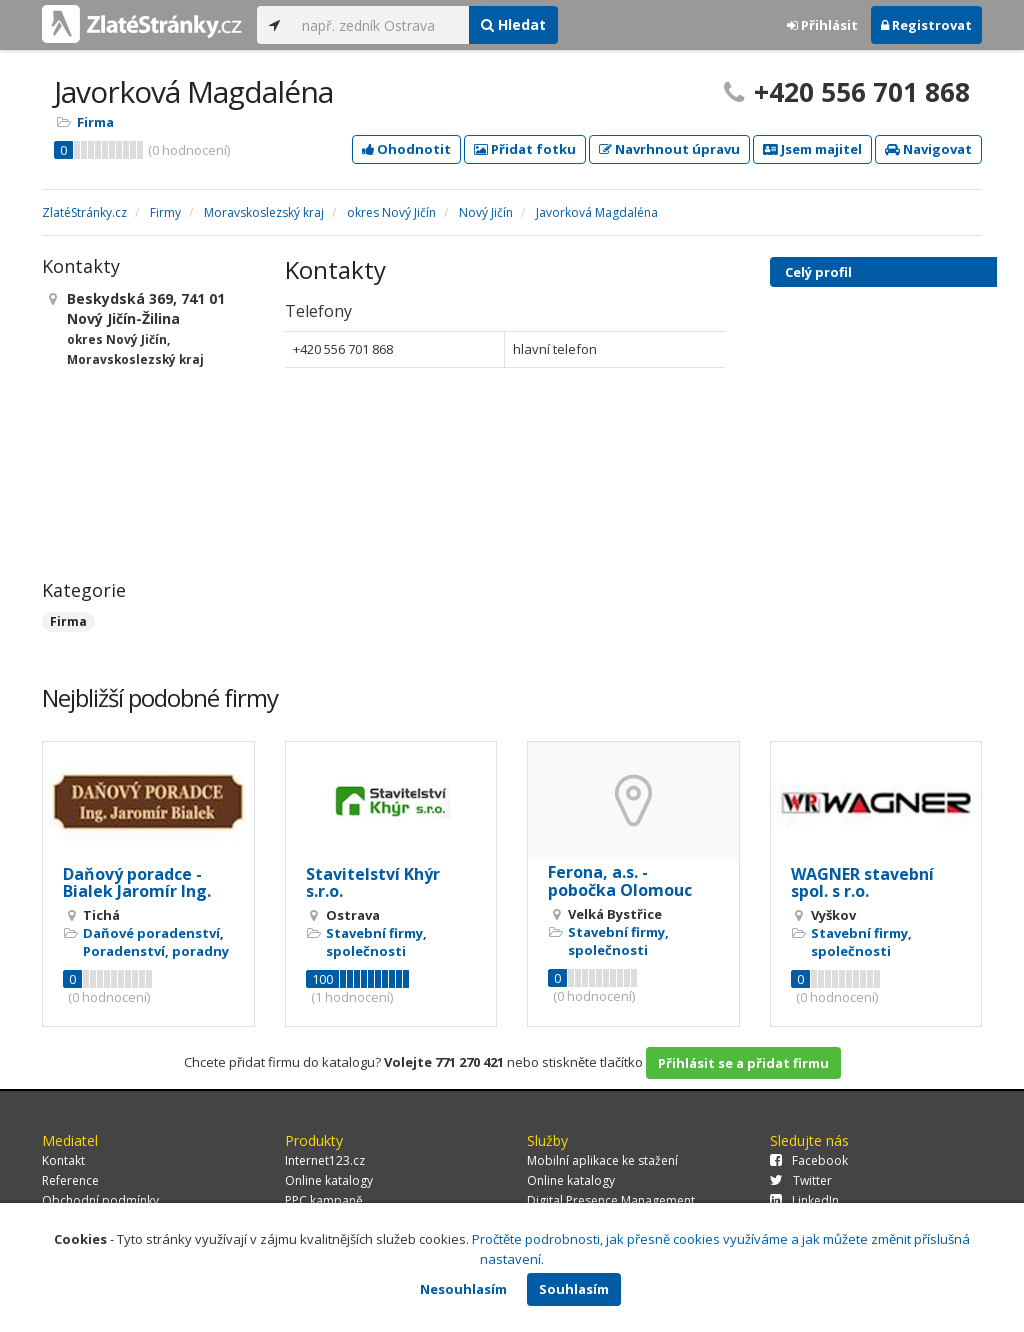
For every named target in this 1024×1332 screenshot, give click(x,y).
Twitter (801, 1180)
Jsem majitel (812, 149)
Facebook (809, 1160)
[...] (380, 25)
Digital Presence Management (611, 1200)
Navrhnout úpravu (669, 149)
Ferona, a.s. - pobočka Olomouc (620, 881)
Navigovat (928, 149)
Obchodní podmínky (100, 1200)
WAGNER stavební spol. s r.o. (862, 883)
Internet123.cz (325, 1160)
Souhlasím (574, 1289)
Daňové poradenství (151, 933)
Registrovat (926, 25)
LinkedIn (804, 1200)
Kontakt (63, 1160)
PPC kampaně (324, 1200)
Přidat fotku (525, 149)
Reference (70, 1180)
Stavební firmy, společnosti (376, 942)
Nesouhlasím (463, 1289)
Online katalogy (329, 1180)
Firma (95, 122)
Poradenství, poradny (156, 951)
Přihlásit (822, 25)
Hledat (513, 24)
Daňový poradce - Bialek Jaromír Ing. (137, 883)
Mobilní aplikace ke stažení (602, 1160)
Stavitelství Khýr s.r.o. (373, 883)
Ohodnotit (406, 149)
